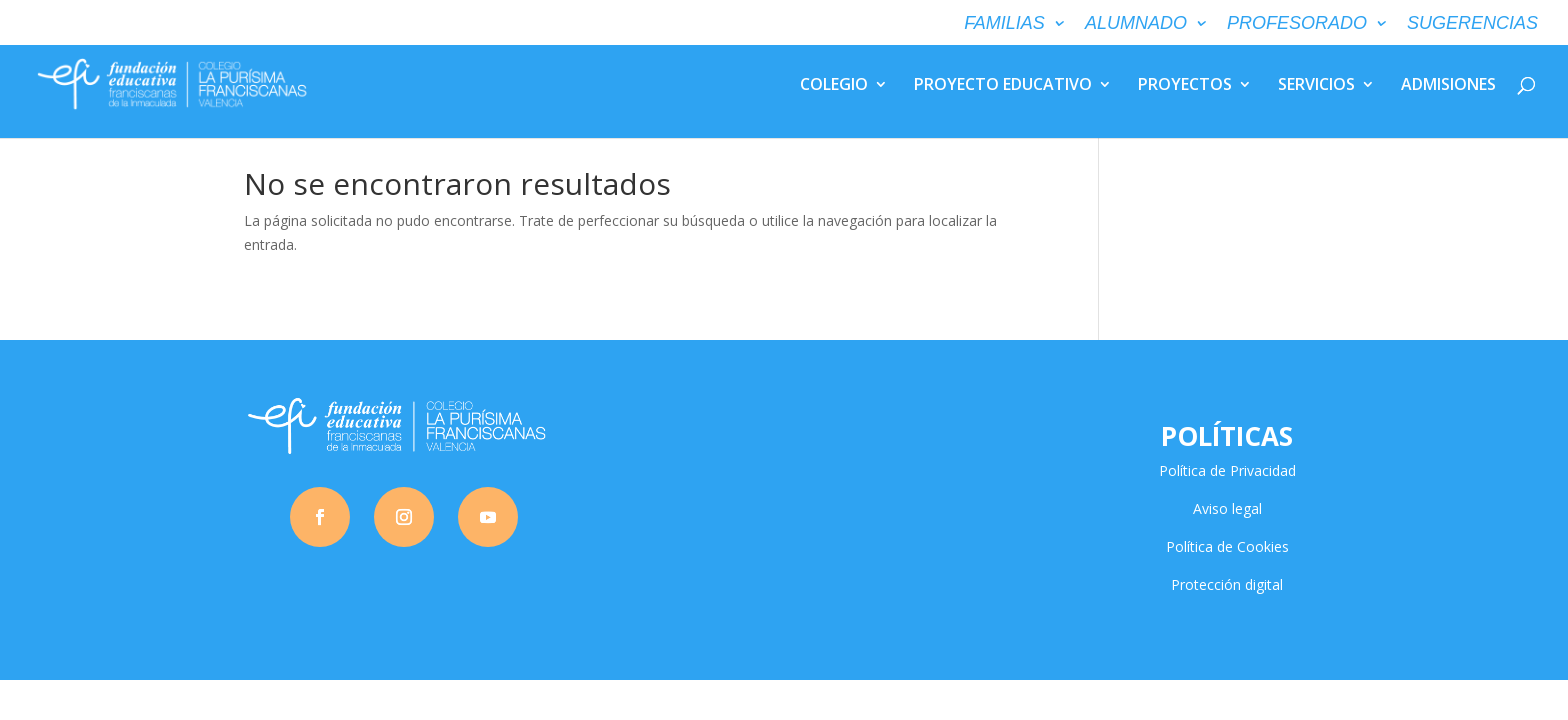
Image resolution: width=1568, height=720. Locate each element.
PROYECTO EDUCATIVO (1003, 86)
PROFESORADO (1297, 23)
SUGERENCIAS (1472, 23)
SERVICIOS (1316, 86)
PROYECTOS (1185, 86)
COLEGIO (834, 86)
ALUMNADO (1136, 23)
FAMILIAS (1004, 23)
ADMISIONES (1448, 86)
